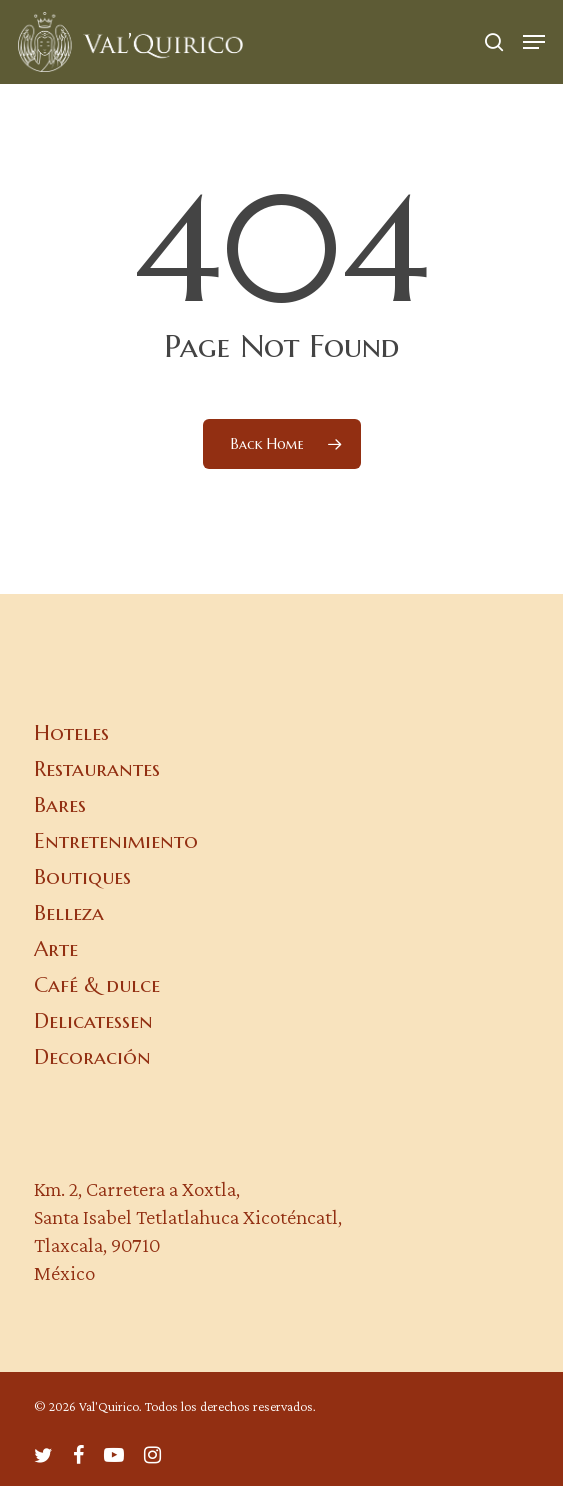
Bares (60, 805)
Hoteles (71, 733)
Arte (56, 949)
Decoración (92, 1057)
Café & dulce (97, 985)
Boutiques (82, 877)
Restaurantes (97, 769)
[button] (534, 42)
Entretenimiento (116, 841)
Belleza (69, 913)
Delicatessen (93, 1021)
